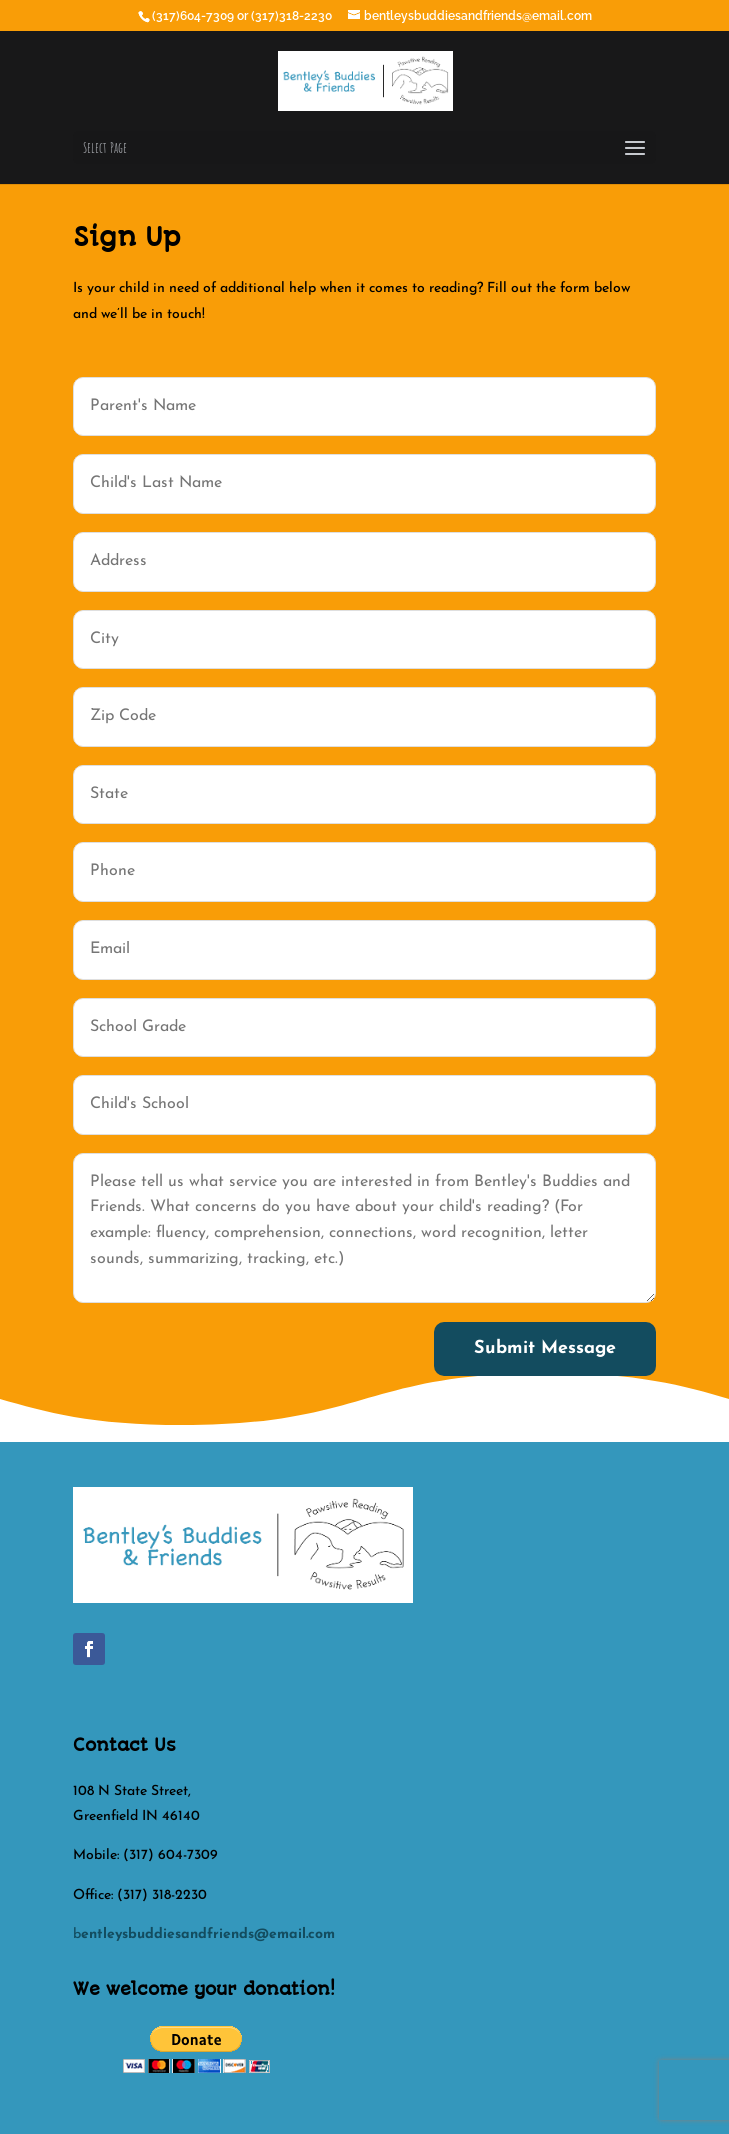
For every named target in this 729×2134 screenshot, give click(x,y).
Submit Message (545, 1348)
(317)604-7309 (194, 16)
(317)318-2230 (293, 16)
